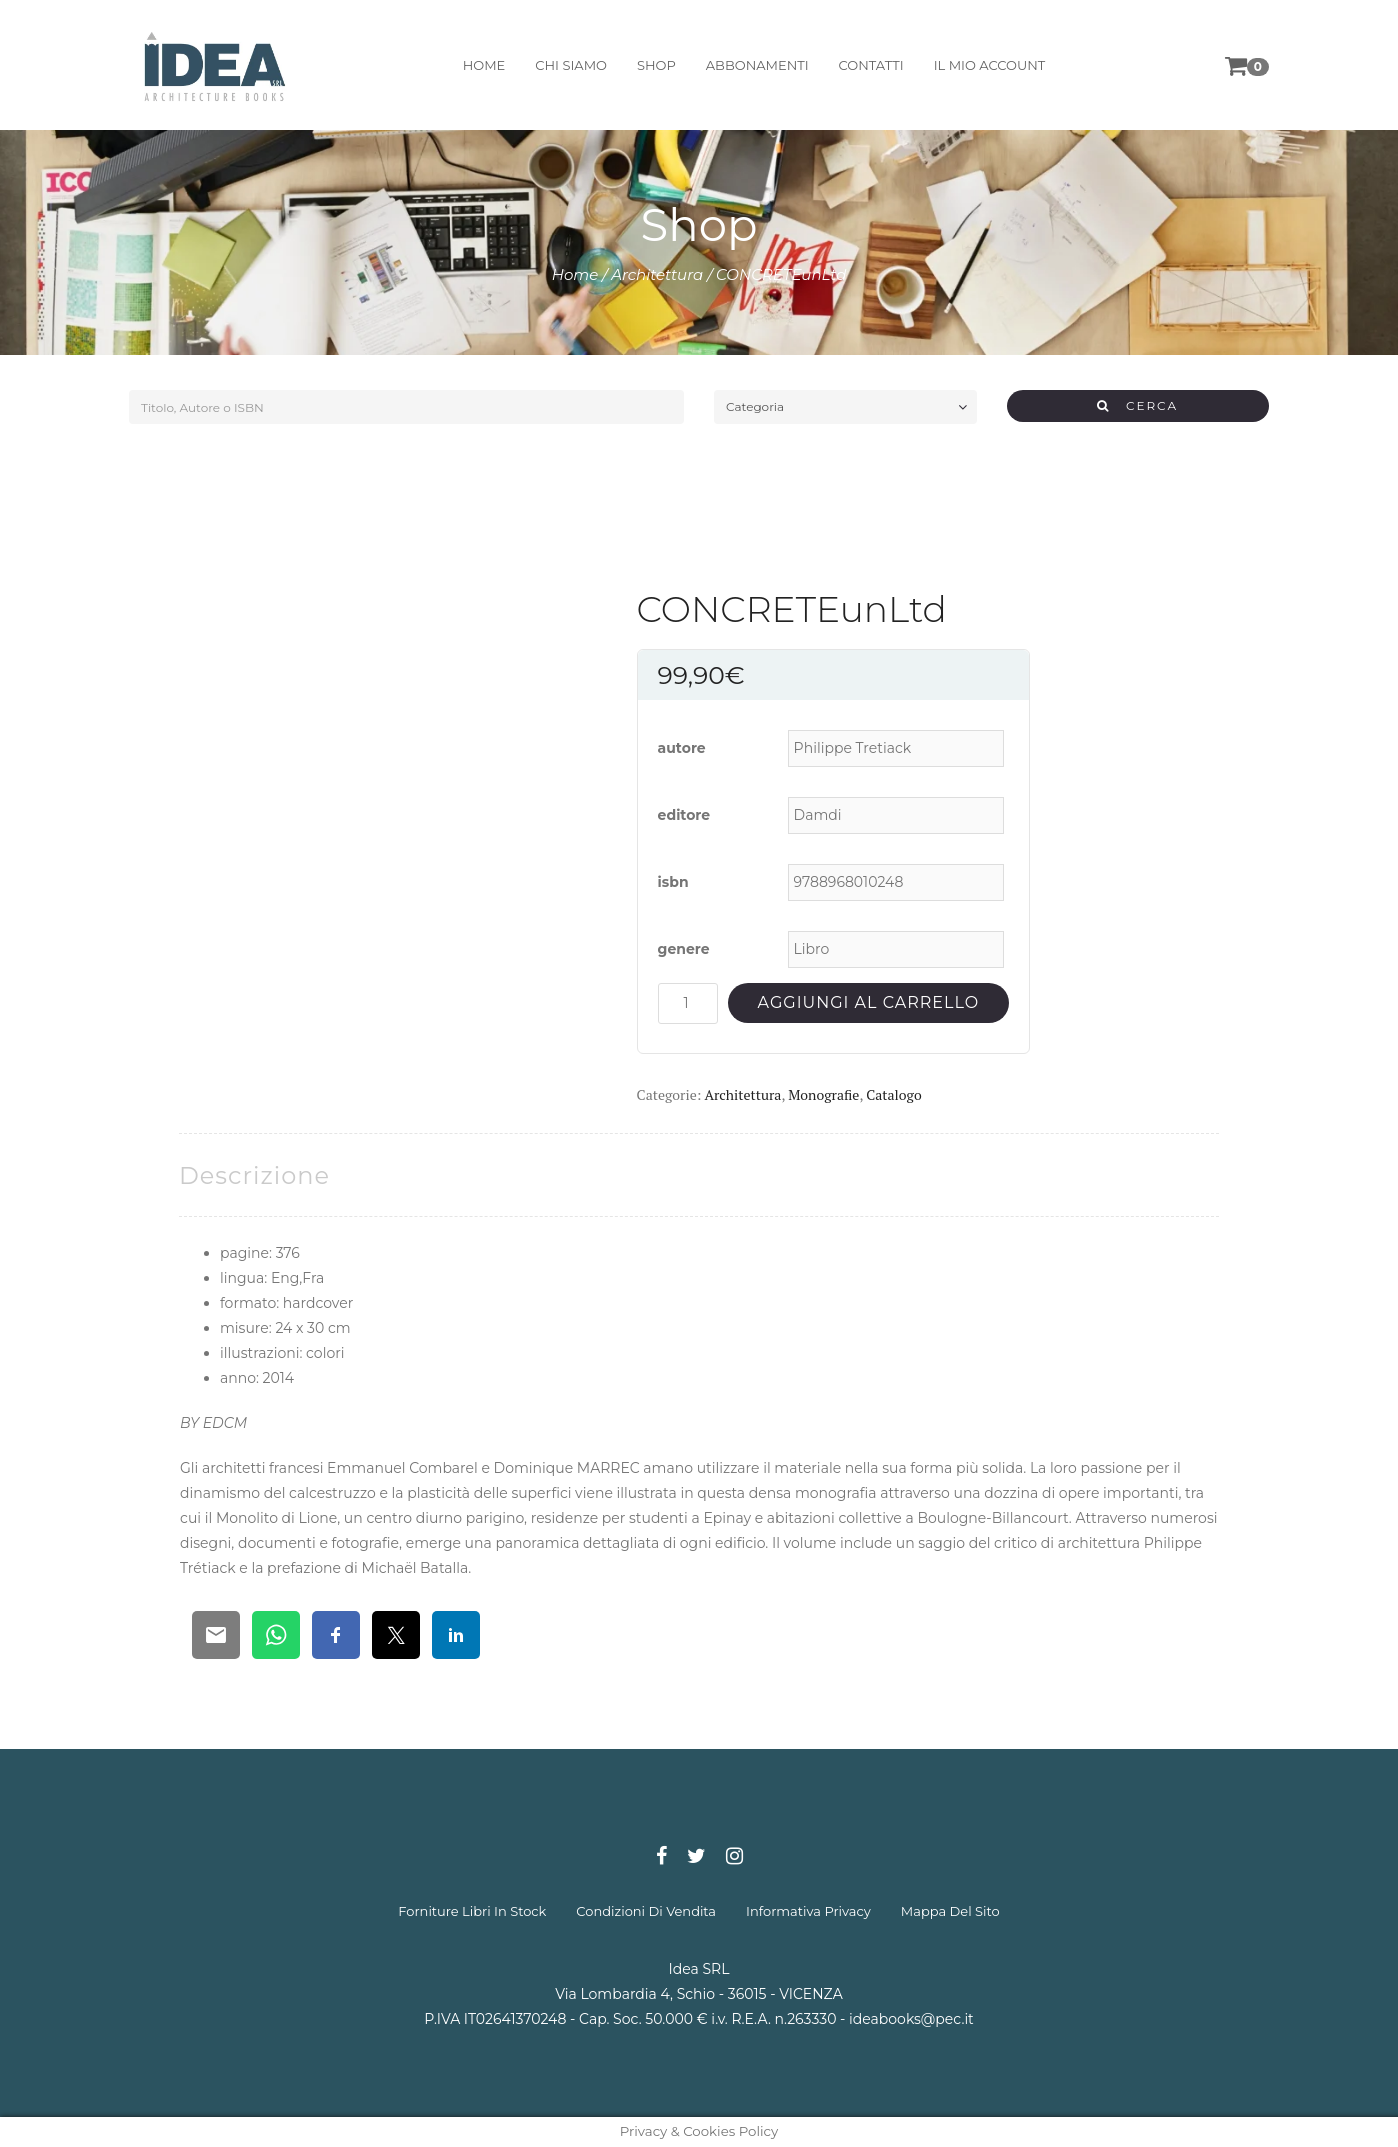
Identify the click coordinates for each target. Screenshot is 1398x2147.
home (482, 65)
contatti (869, 65)
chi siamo (570, 65)
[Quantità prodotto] (688, 1003)
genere (684, 949)
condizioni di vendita (646, 1911)
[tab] (254, 1175)
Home (575, 274)
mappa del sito (950, 1911)
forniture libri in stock (472, 1911)
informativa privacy (808, 1911)
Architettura (657, 274)
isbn (673, 882)
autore (682, 748)
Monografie (823, 1094)
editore (684, 815)
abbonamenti (755, 65)
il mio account (988, 65)
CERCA (1137, 405)
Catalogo (893, 1094)
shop (654, 65)
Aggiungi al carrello (868, 1002)
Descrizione (254, 1175)
